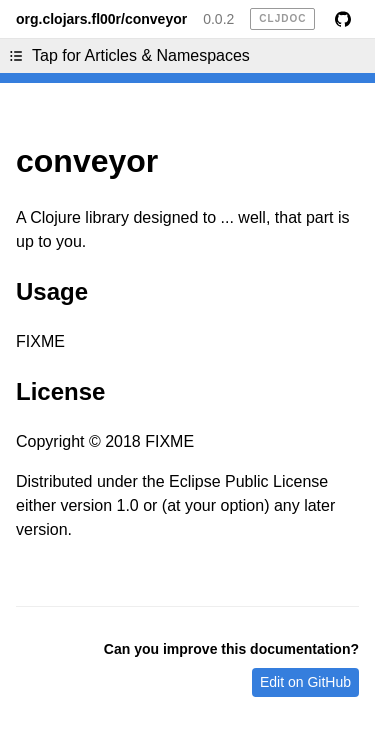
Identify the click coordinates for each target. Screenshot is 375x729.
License (60, 391)
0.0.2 (218, 19)
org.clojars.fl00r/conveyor (101, 19)
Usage (52, 291)
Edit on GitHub (305, 682)
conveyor (87, 161)
